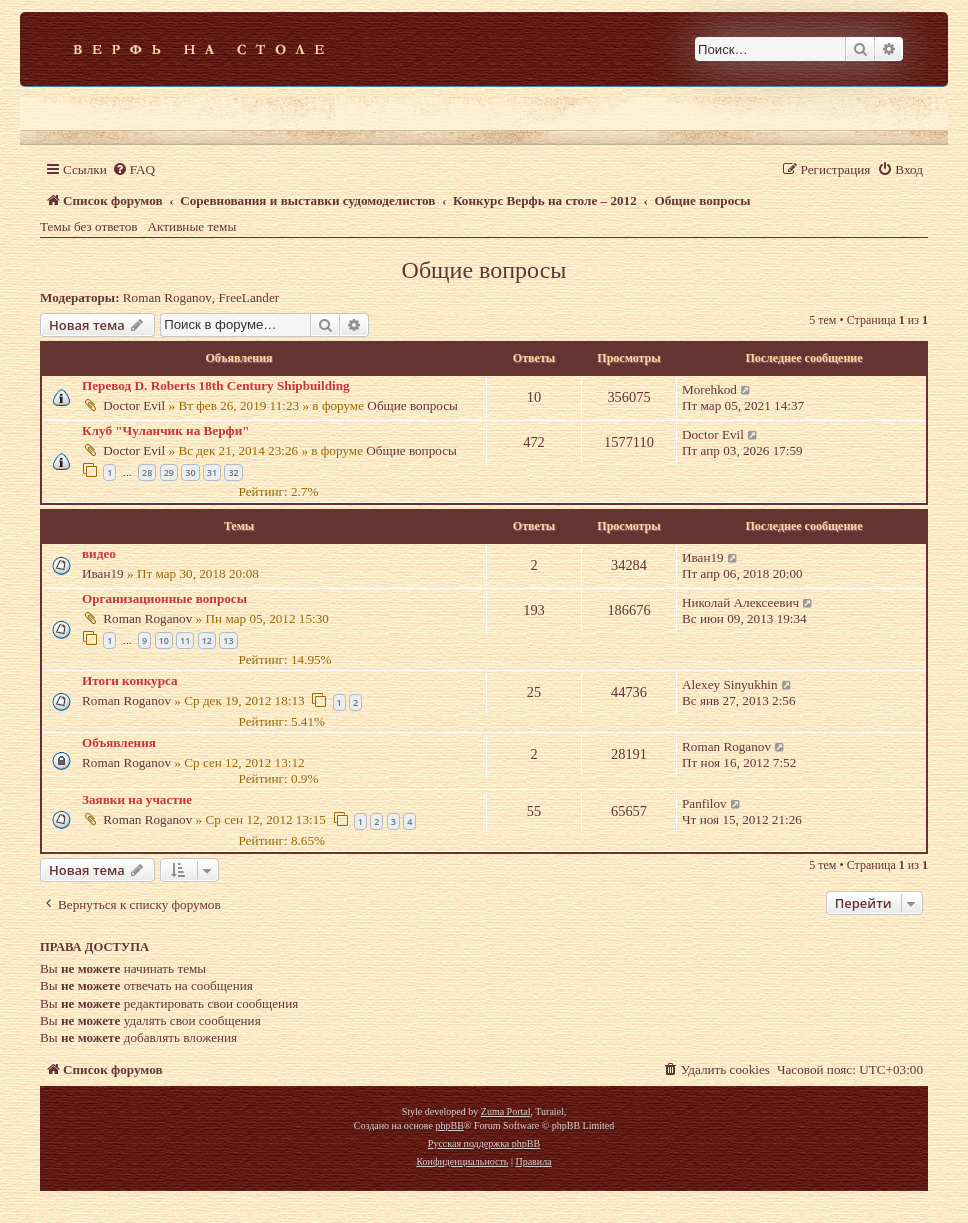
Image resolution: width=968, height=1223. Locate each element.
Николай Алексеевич (740, 602)
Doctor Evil (134, 405)
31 (212, 472)
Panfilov (704, 803)
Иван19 (103, 573)
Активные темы (192, 226)
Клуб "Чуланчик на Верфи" (166, 430)
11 (185, 640)
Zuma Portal (506, 1111)
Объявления (119, 742)
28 (147, 472)
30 (190, 472)
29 (169, 472)
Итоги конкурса (130, 680)
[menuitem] (133, 169)
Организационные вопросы (164, 598)
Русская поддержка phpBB (484, 1143)
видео (99, 553)
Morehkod (709, 389)
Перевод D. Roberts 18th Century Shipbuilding (216, 385)
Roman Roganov (167, 297)
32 (233, 472)
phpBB (449, 1125)
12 (207, 640)
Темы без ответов (89, 226)
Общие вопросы (484, 270)
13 (228, 640)
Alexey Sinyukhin (730, 684)
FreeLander (248, 297)
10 (164, 640)
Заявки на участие (137, 799)
